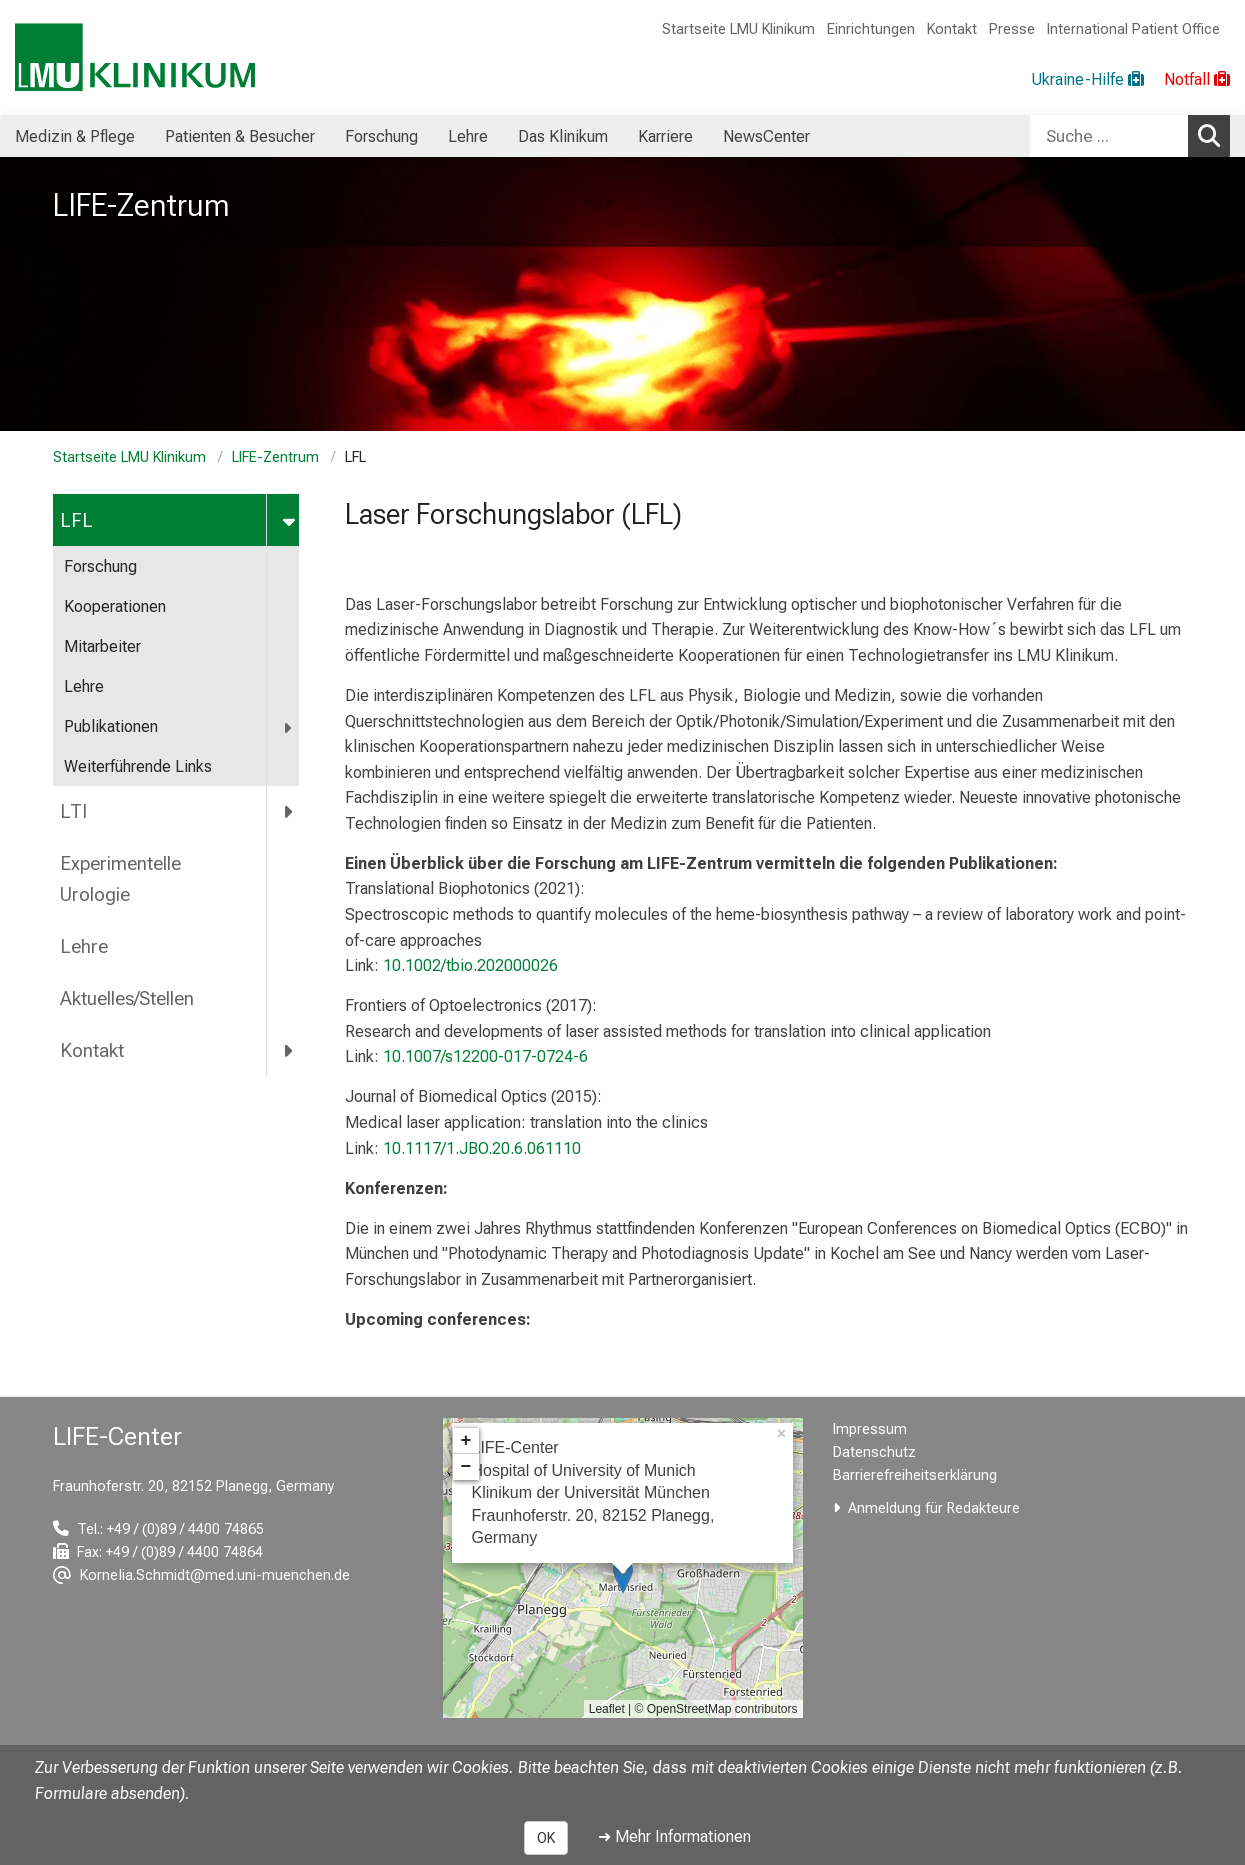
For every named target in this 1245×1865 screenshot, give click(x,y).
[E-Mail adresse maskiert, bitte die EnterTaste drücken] (201, 1575)
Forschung (100, 566)
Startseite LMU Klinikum (738, 29)
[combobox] (1130, 136)
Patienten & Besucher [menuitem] (240, 136)
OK (546, 1838)
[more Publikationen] (289, 727)
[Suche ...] (1109, 136)
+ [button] (466, 1441)
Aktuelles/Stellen (127, 998)
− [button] (466, 1467)
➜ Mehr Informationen (674, 1836)
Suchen (1214, 135)
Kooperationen (115, 606)
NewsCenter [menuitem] (766, 136)
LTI (73, 811)
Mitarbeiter (102, 646)
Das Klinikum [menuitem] (563, 136)
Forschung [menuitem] (381, 136)
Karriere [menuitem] (665, 136)
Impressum (870, 1429)
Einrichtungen (871, 29)
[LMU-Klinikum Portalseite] (135, 57)
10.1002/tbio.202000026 (470, 965)
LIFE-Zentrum (275, 457)
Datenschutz (874, 1452)
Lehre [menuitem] (468, 136)
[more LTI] (289, 812)
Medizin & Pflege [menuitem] (75, 136)
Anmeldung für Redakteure (934, 1508)
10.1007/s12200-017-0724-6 (485, 1056)
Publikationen (111, 726)
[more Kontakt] (289, 1050)
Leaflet (607, 1709)
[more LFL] (290, 520)
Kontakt (952, 29)
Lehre (84, 686)
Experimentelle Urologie (120, 879)
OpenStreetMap (689, 1709)
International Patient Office (1133, 29)
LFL (76, 520)
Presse (1012, 29)
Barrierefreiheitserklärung (915, 1475)
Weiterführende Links (138, 766)
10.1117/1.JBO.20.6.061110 (482, 1148)
